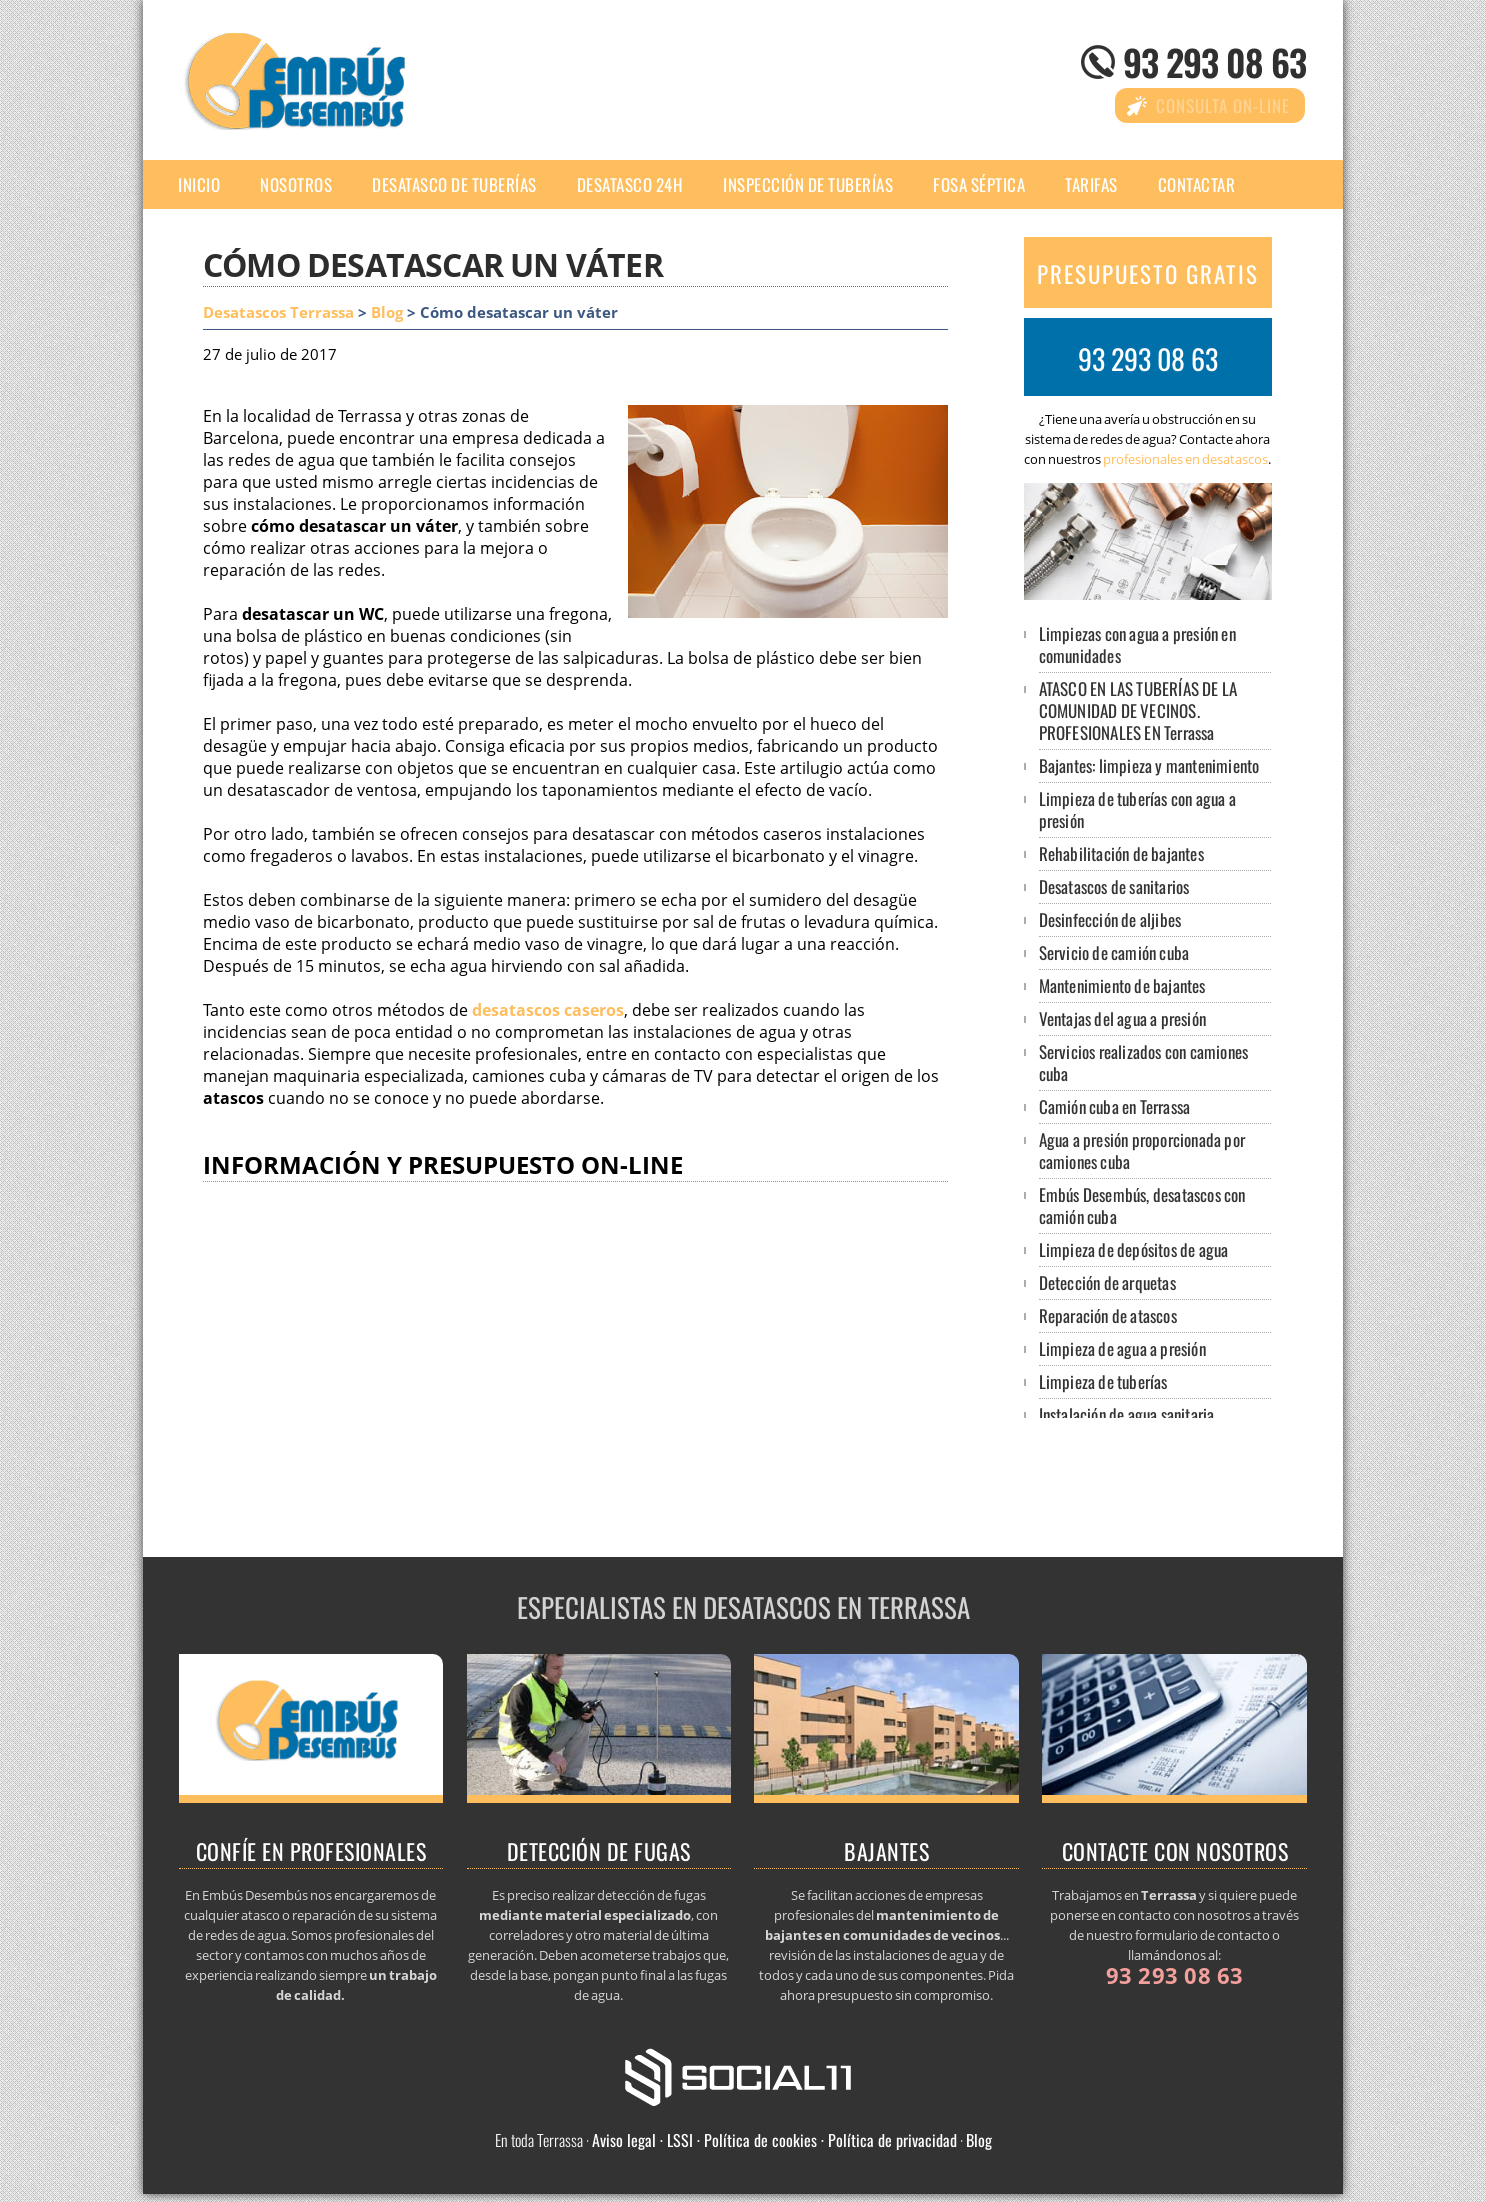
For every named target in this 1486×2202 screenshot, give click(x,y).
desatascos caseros (548, 1010)
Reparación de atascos (1108, 1315)
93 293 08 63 (1214, 61)
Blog (387, 312)
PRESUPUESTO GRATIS (1148, 274)
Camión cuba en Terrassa (1115, 1106)
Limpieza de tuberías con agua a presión (1137, 809)
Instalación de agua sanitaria (1127, 1414)
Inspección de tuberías (808, 184)
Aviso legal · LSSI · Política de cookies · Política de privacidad (774, 2140)
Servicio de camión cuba (1114, 952)
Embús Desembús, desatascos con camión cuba (1142, 1205)
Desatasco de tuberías (454, 184)
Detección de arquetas (1107, 1282)
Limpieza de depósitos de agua (1134, 1249)
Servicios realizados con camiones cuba (1144, 1062)
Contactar (1197, 184)
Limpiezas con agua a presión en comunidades (1137, 644)
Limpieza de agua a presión (1122, 1348)
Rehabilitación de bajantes (1121, 853)
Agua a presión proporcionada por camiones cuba (1142, 1150)
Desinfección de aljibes (1110, 919)
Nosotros (296, 184)
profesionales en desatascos (1185, 459)
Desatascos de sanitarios (1114, 886)
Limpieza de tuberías (1103, 1381)
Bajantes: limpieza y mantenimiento (1149, 765)
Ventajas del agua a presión (1122, 1018)
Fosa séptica (979, 184)
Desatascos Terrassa (278, 312)
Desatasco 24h (630, 184)
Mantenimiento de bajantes (1122, 985)
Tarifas (1091, 184)
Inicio (199, 184)
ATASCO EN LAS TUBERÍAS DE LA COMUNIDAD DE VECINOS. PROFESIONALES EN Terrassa (1138, 710)
